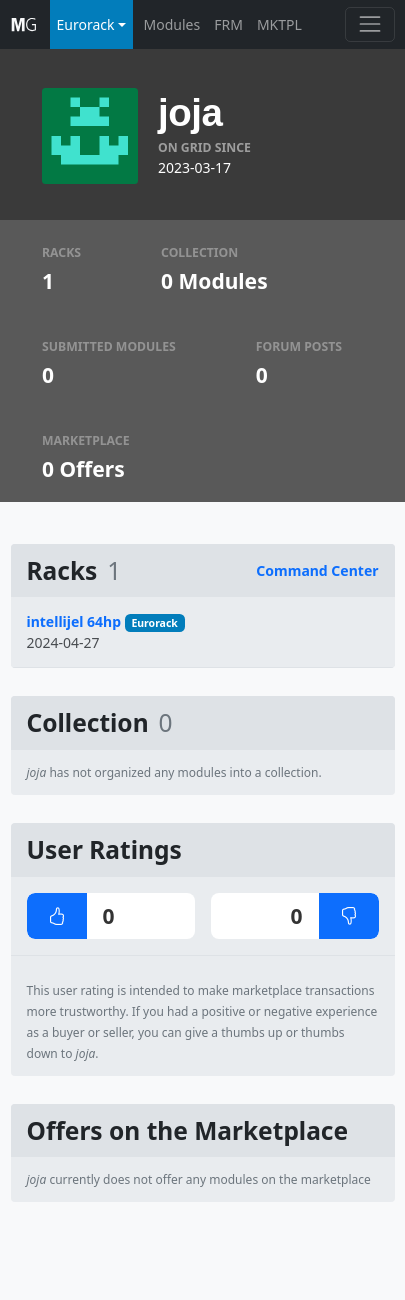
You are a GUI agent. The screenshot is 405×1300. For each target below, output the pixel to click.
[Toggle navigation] (369, 24)
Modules (172, 24)
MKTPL (279, 24)
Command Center (317, 570)
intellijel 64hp (74, 621)
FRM (228, 24)
